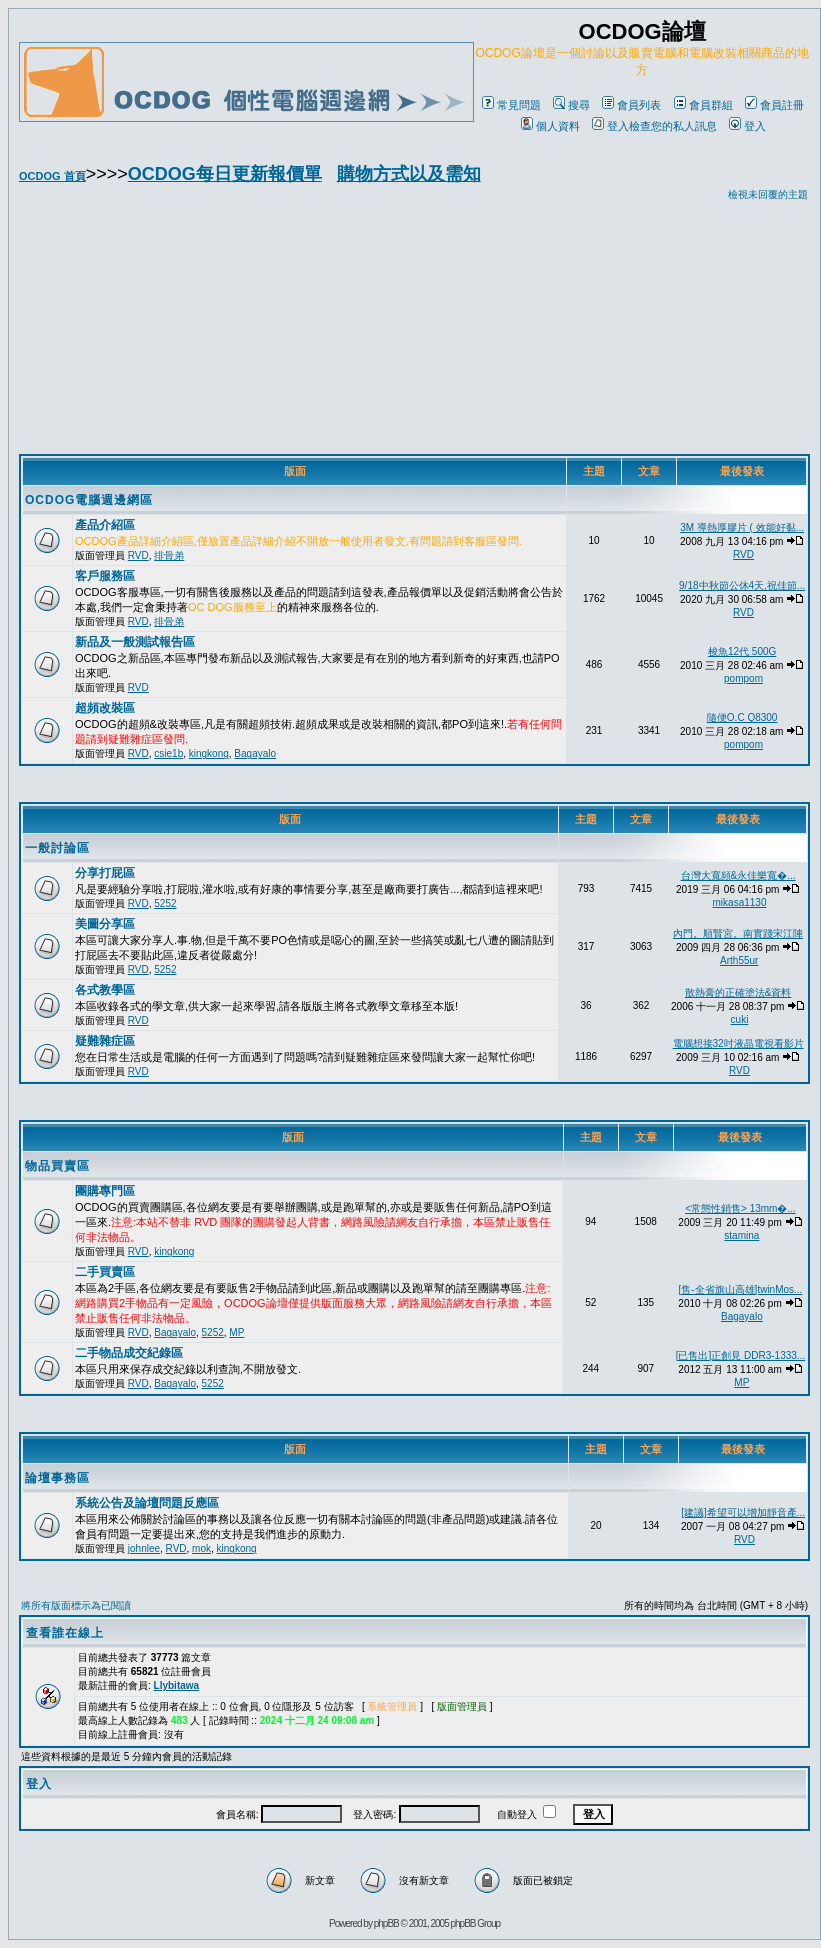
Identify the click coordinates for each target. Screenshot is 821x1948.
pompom (743, 678)
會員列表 (631, 105)
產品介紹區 (105, 525)
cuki (740, 1019)
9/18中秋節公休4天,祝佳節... (742, 585)
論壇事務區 (57, 1478)
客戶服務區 (105, 576)
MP (236, 1332)
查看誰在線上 (65, 1633)
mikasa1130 (740, 902)
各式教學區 (105, 990)
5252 (165, 903)
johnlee (144, 1548)
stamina (741, 1235)
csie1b (168, 753)
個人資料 (550, 126)
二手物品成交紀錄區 (129, 1353)
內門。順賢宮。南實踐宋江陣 (738, 933)
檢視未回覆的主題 (768, 194)
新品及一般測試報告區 (135, 642)
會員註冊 (774, 105)
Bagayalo (255, 753)
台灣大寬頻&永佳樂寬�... (738, 875)
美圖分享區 (105, 924)
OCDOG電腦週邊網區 (89, 500)
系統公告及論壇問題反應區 (147, 1503)
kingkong (209, 753)
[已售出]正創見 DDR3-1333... (740, 1355)
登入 (747, 126)
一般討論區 (57, 848)
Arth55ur (739, 960)
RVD (138, 555)
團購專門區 (105, 1191)
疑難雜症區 (105, 1041)
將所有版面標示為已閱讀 (76, 1605)
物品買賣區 (57, 1166)
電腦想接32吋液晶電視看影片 (738, 1043)
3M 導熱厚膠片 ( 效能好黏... (742, 527)
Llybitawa (177, 1685)
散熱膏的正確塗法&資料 (738, 992)
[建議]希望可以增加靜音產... (743, 1512)
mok (201, 1548)
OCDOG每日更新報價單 (225, 174)
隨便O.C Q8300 (742, 717)
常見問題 (511, 105)
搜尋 (571, 105)
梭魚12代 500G (742, 651)
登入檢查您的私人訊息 (654, 126)
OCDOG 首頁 (52, 176)
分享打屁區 (105, 873)
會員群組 (703, 105)
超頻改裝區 (105, 708)
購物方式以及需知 (409, 174)
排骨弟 (169, 555)
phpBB (386, 1923)
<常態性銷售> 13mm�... (740, 1208)
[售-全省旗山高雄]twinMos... (741, 1289)
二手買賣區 (105, 1272)
